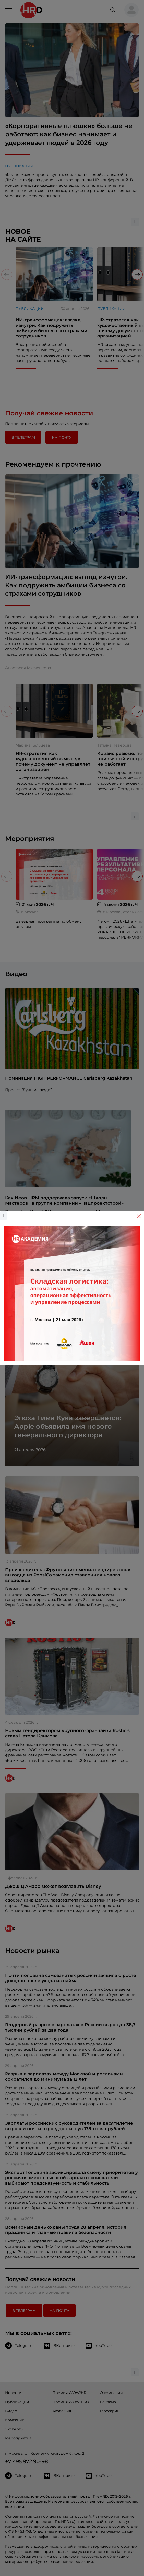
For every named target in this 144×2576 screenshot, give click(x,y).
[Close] (138, 1216)
